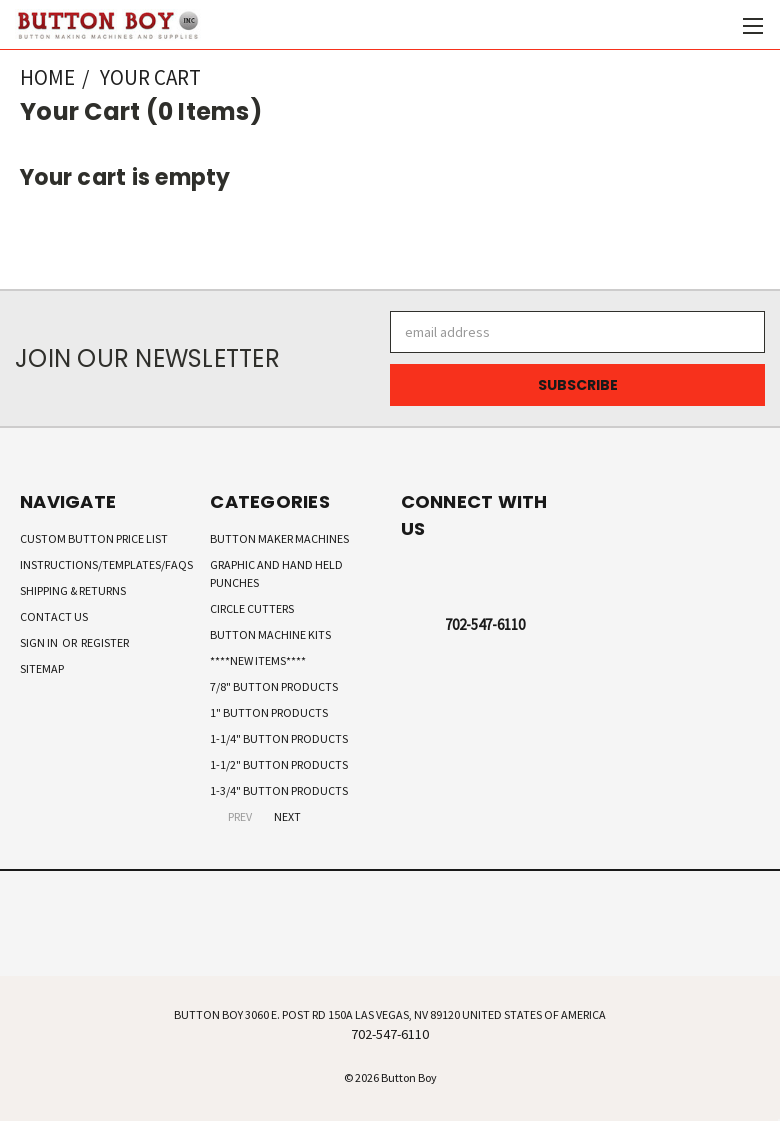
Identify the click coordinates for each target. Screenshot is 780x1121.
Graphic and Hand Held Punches (276, 573)
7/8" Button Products (274, 686)
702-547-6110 (485, 624)
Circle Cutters (252, 608)
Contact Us (54, 616)
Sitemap (42, 668)
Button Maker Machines (279, 538)
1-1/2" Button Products (279, 764)
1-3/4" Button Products (279, 790)
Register (105, 642)
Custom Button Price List (94, 538)
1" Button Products (269, 712)
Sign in (40, 642)
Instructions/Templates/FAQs (106, 564)
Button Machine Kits (270, 634)
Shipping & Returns (73, 590)
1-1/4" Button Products (279, 738)
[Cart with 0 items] (715, 25)
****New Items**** (258, 660)
